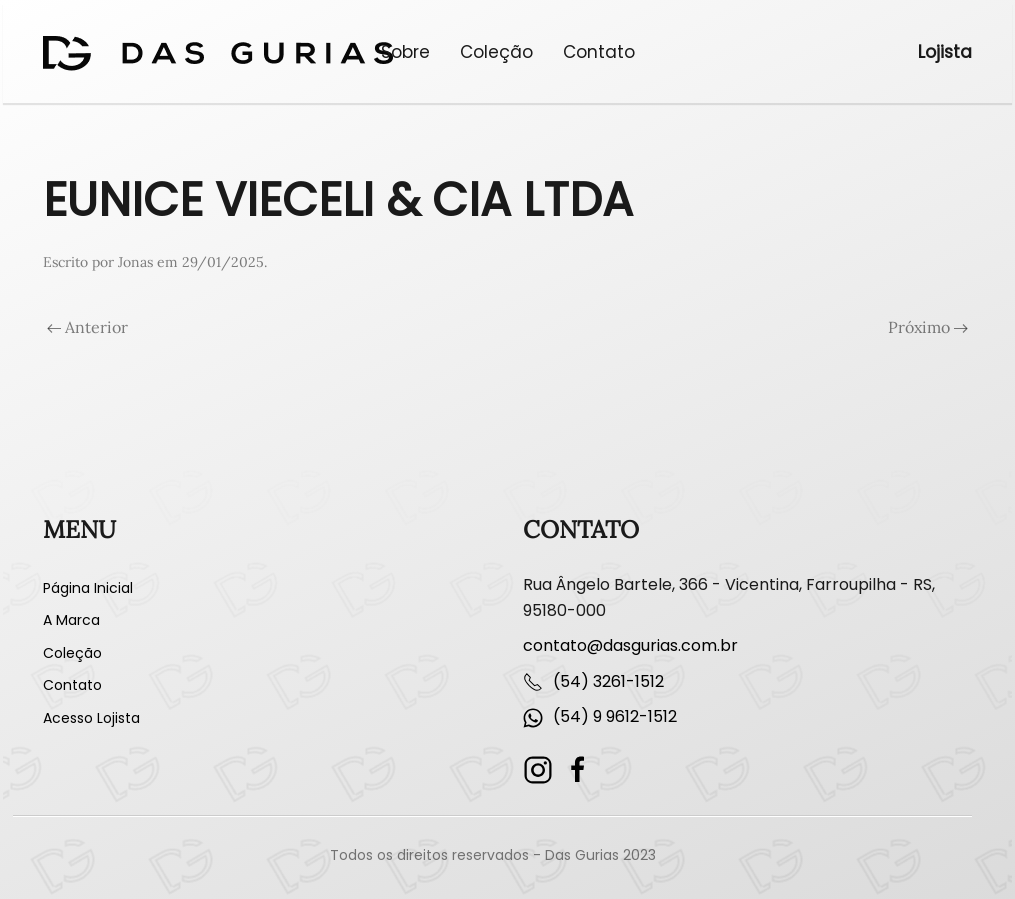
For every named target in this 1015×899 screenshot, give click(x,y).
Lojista (945, 52)
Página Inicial (88, 588)
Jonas (135, 262)
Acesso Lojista (91, 718)
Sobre (405, 52)
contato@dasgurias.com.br (630, 645)
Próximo (928, 327)
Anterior (87, 327)
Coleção (496, 52)
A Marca (71, 620)
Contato (599, 52)
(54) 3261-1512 (608, 681)
